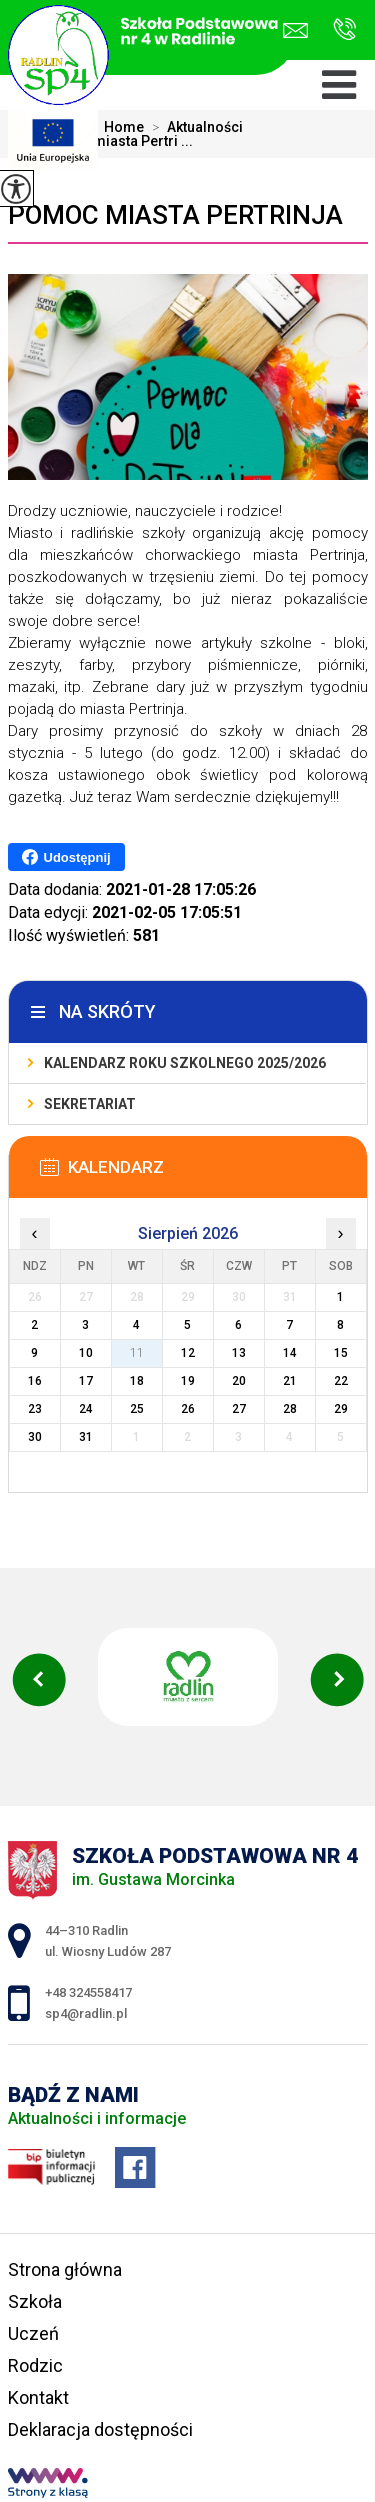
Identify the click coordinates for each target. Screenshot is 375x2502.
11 (137, 1353)
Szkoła (35, 2301)
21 (290, 1381)
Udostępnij (66, 857)
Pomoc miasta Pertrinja (175, 215)
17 (86, 1381)
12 (188, 1353)
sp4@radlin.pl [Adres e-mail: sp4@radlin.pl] (86, 2013)
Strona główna (65, 2269)
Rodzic (35, 2365)
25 (137, 1409)
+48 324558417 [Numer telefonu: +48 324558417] (88, 1992)
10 (86, 1353)
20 (239, 1381)
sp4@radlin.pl (295, 30)
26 (188, 1409)
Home (124, 127)
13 (239, 1353)
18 (137, 1381)
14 (290, 1353)
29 (341, 1409)
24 (86, 1409)
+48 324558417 (344, 29)
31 (86, 1437)
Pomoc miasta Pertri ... (106, 141)
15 (341, 1353)
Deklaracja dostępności (100, 2429)
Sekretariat (90, 1104)
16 (35, 1381)
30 (35, 1437)
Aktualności (193, 127)
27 (239, 1409)
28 (290, 1409)
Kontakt (38, 2397)
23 (35, 1409)
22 (341, 1381)
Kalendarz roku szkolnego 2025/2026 (185, 1063)
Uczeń (33, 2333)
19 (188, 1381)
